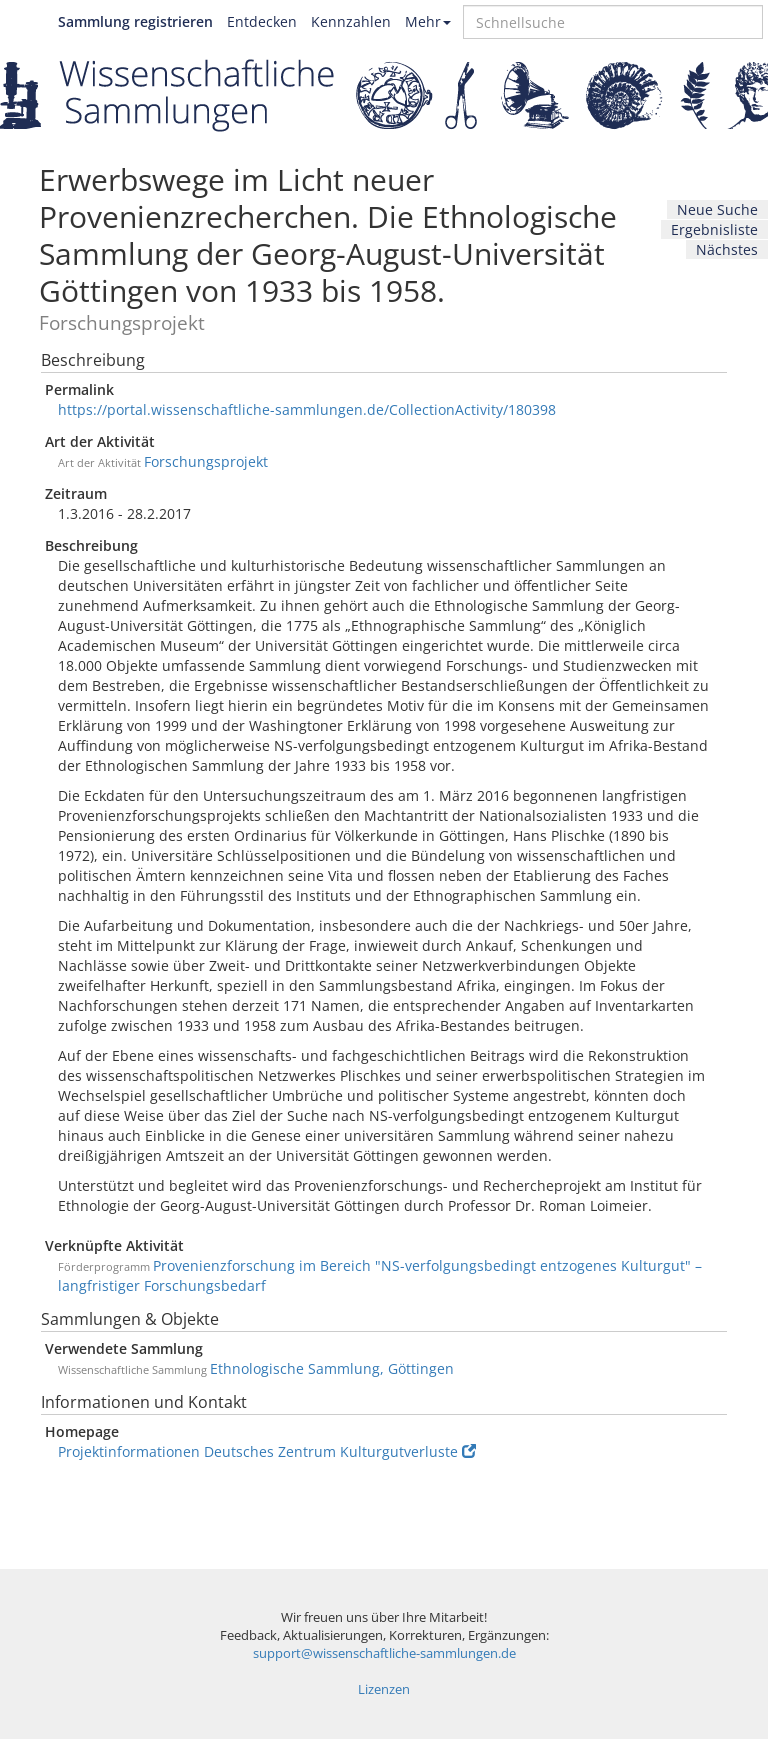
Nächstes (727, 249)
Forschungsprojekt (206, 461)
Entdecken (262, 21)
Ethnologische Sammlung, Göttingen (332, 1368)
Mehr (428, 21)
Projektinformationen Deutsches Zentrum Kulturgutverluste (267, 1451)
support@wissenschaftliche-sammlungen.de (384, 1653)
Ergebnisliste (714, 229)
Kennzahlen (351, 21)
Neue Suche (717, 209)
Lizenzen (384, 1689)
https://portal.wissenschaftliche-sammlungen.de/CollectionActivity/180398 (307, 409)
